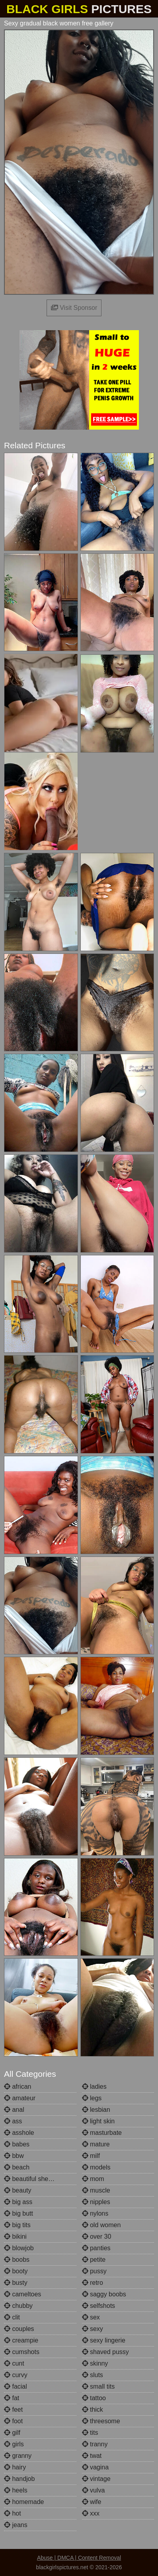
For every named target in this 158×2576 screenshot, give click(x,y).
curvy (15, 2375)
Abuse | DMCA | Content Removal (79, 2558)
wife (91, 2501)
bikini (15, 2236)
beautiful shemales (34, 2178)
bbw (14, 2155)
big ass (18, 2202)
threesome (101, 2421)
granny (17, 2455)
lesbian (96, 2109)
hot (12, 2513)
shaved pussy (105, 2351)
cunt (14, 2363)
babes (16, 2144)
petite (94, 2259)
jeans (15, 2525)
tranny (95, 2444)
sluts (92, 2375)
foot (13, 2421)
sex (91, 2317)
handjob (19, 2478)
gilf (12, 2432)
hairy (15, 2467)
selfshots (98, 2305)
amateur (19, 2098)
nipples (96, 2202)
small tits (98, 2386)
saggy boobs (104, 2294)
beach (16, 2167)
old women (101, 2225)
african (17, 2086)
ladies (94, 2086)
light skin (98, 2121)
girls (14, 2444)
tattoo (94, 2398)
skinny (95, 2363)
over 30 (96, 2236)
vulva (93, 2490)
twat (92, 2455)
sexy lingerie (103, 2340)
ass (13, 2121)
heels (15, 2490)
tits (90, 2432)
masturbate (102, 2132)
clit (12, 2317)
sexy (92, 2328)
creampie (21, 2340)
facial (15, 2386)
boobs (16, 2259)
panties (96, 2248)
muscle (96, 2190)
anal (14, 2109)
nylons (95, 2213)
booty (16, 2271)
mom (93, 2178)
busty (15, 2282)
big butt (18, 2213)
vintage (96, 2478)
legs (92, 2098)
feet (13, 2409)
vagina (95, 2467)
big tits (17, 2225)
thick (92, 2409)
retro (92, 2282)
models (96, 2167)
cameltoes (22, 2294)
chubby (18, 2305)
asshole (19, 2132)
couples (19, 2328)
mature (96, 2144)
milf (91, 2155)
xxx (90, 2513)
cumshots (21, 2351)
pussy (94, 2271)
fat (11, 2398)
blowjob (19, 2248)
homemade (24, 2501)
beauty (17, 2190)
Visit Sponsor (74, 307)
